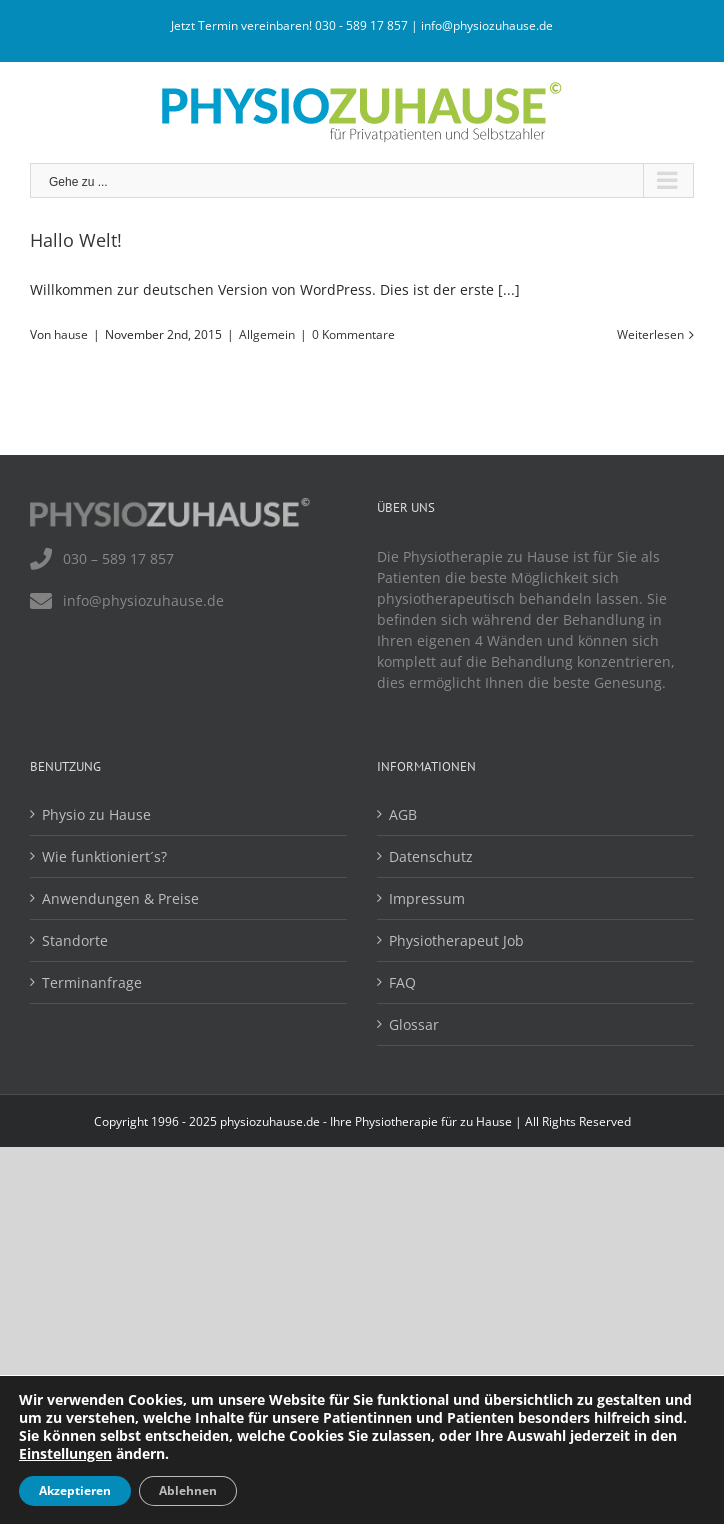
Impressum (427, 898)
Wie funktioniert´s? (104, 856)
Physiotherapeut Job (456, 940)
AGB (403, 814)
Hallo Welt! (76, 240)
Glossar (414, 1024)
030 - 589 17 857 (361, 25)
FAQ (402, 982)
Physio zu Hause (96, 814)
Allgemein (267, 334)
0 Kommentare (353, 334)
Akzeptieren (75, 1490)
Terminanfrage (92, 982)
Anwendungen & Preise (120, 898)
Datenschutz (431, 856)
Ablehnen (188, 1490)
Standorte (75, 940)
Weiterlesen (650, 334)
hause (71, 334)
